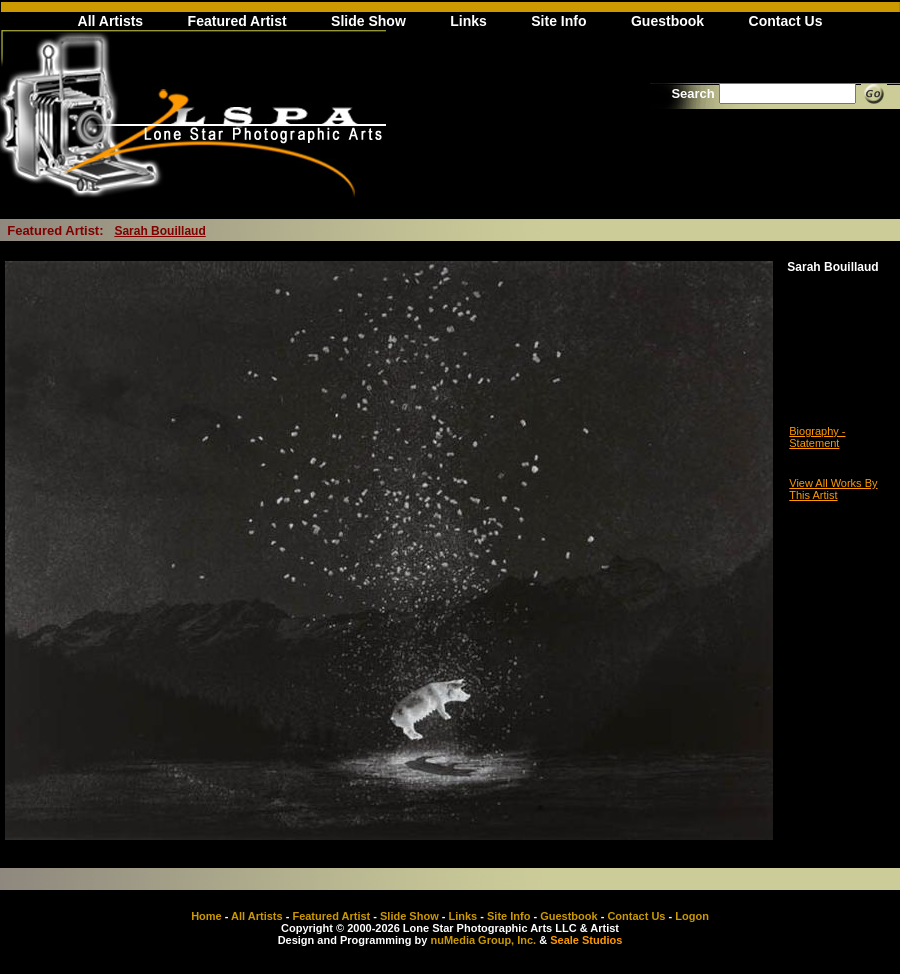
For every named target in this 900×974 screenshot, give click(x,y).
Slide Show (368, 21)
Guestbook (667, 21)
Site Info (558, 21)
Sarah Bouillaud (159, 231)
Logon (692, 916)
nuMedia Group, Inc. (483, 940)
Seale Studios (586, 940)
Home (206, 916)
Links (468, 21)
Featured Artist (237, 21)
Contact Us (786, 21)
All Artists (111, 21)
